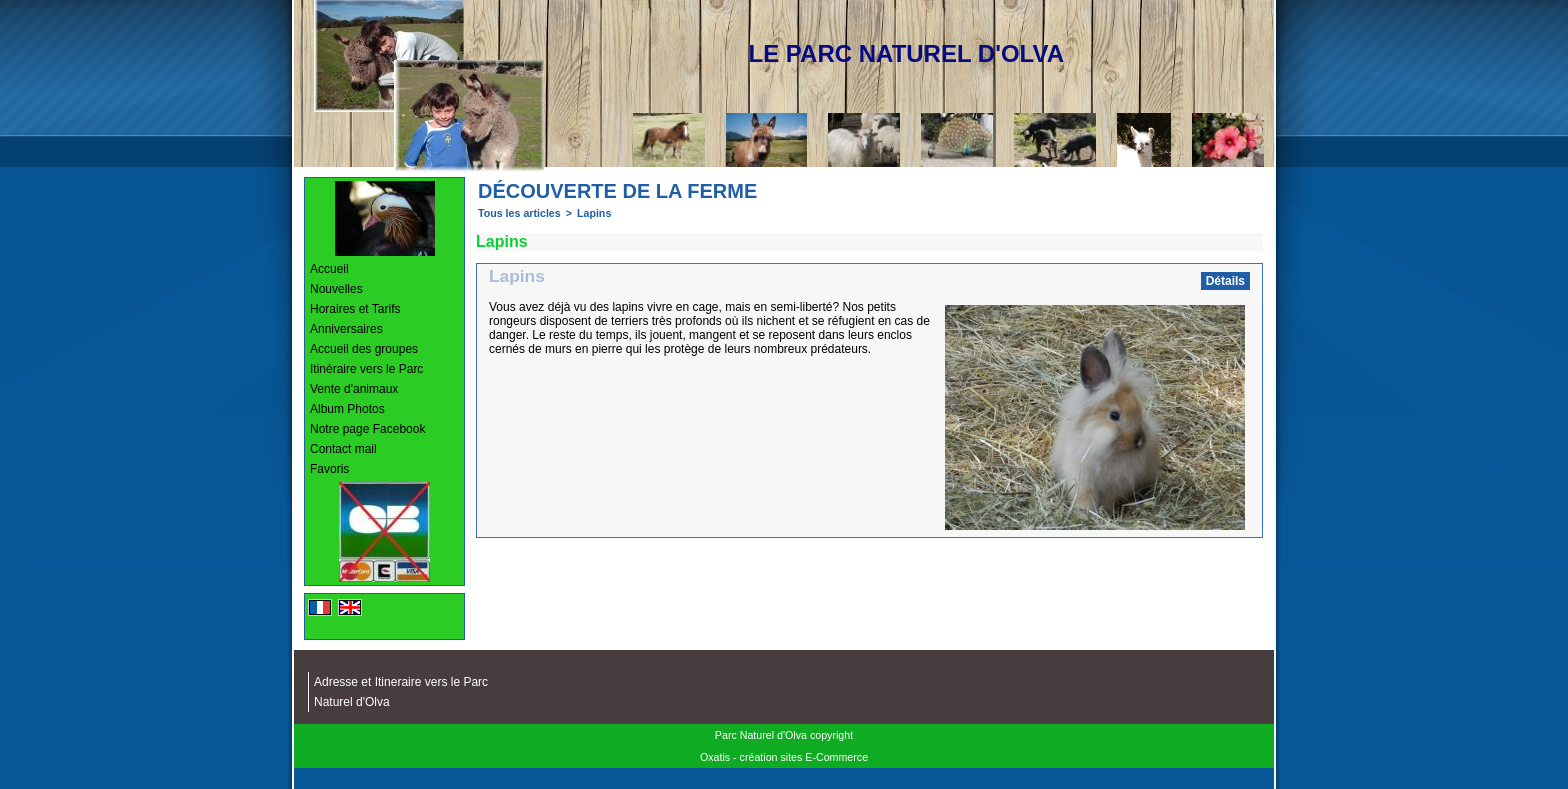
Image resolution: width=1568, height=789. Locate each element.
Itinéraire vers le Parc (366, 369)
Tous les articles (519, 213)
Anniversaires (346, 329)
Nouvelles (336, 289)
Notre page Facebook (367, 429)
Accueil (329, 269)
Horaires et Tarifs (355, 309)
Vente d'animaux (354, 389)
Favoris (329, 469)
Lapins (594, 213)
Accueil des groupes (364, 349)
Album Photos (347, 409)
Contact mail (343, 449)
